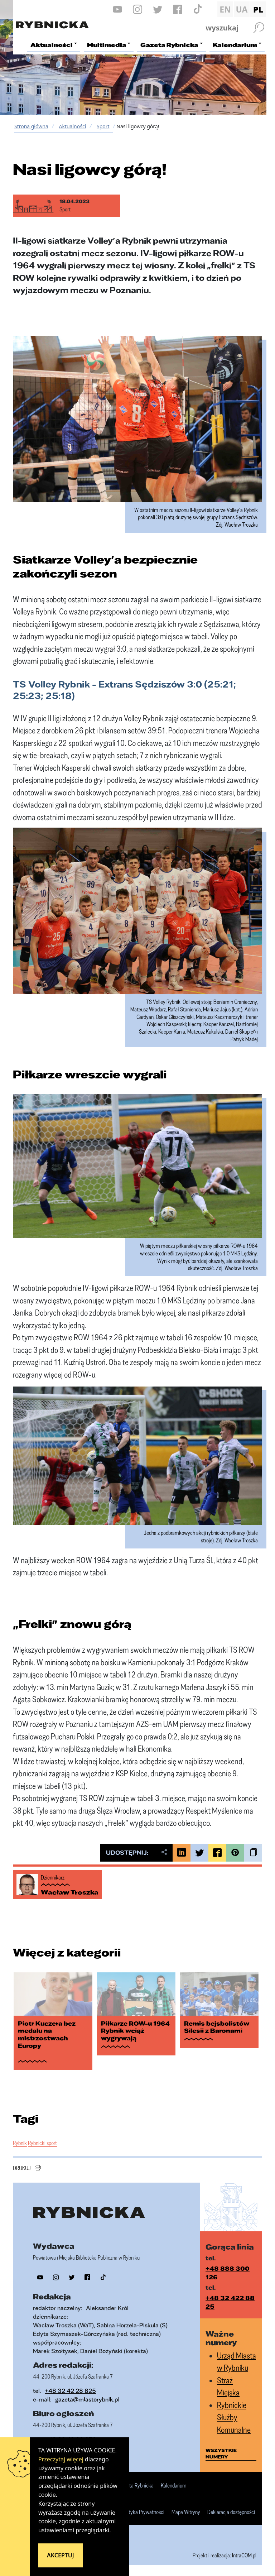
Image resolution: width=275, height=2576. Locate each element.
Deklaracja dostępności (231, 2512)
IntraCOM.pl (244, 2555)
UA (241, 9)
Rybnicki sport (42, 2142)
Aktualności (72, 126)
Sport (103, 126)
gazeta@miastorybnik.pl (87, 2399)
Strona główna (31, 126)
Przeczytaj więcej (60, 2459)
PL (258, 9)
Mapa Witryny (186, 2512)
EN (225, 9)
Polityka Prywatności (142, 2512)
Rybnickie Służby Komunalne (234, 2417)
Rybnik (20, 2142)
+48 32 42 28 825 (70, 2390)
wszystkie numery (221, 2453)
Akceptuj (60, 2555)
